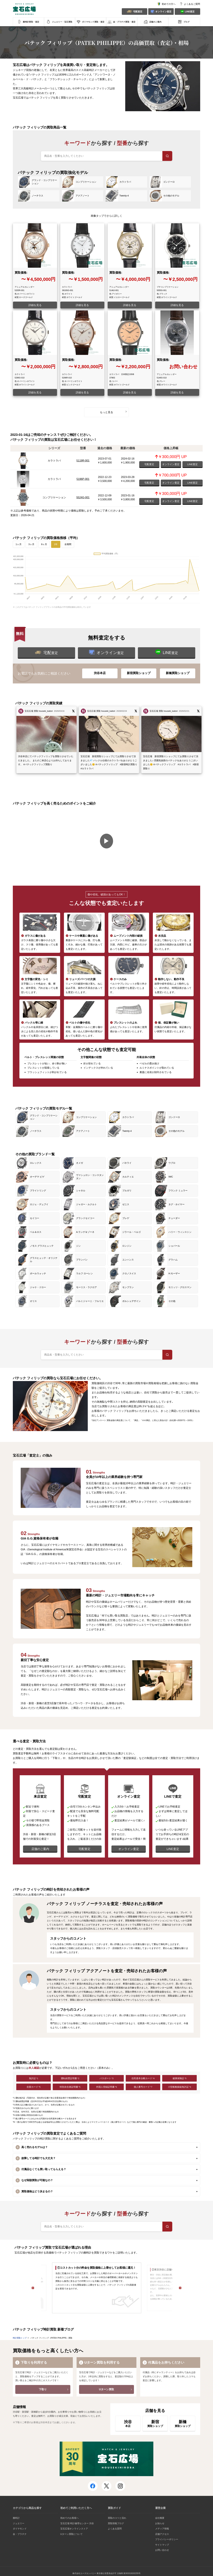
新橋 (182, 2424)
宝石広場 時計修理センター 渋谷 (77, 2523)
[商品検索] (101, 156)
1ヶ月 (19, 544)
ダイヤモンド (20, 2528)
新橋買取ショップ (177, 673)
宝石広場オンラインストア (74, 2528)
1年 (56, 544)
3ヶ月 (31, 544)
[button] (32, 2288)
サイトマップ (162, 2544)
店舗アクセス (162, 2534)
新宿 (155, 2424)
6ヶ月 (44, 544)
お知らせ (159, 2523)
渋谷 (128, 2424)
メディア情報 (162, 2528)
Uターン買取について (71, 2534)
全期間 (67, 544)
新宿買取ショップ (139, 673)
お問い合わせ (162, 2550)
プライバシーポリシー (166, 2539)
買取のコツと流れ (117, 2518)
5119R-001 (82, 460)
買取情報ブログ (116, 2523)
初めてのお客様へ (69, 2518)
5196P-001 (83, 479)
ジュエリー (18, 2523)
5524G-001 (83, 497)
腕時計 (16, 2518)
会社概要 (159, 2518)
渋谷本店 (100, 673)
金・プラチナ (20, 2534)
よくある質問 (115, 2528)
